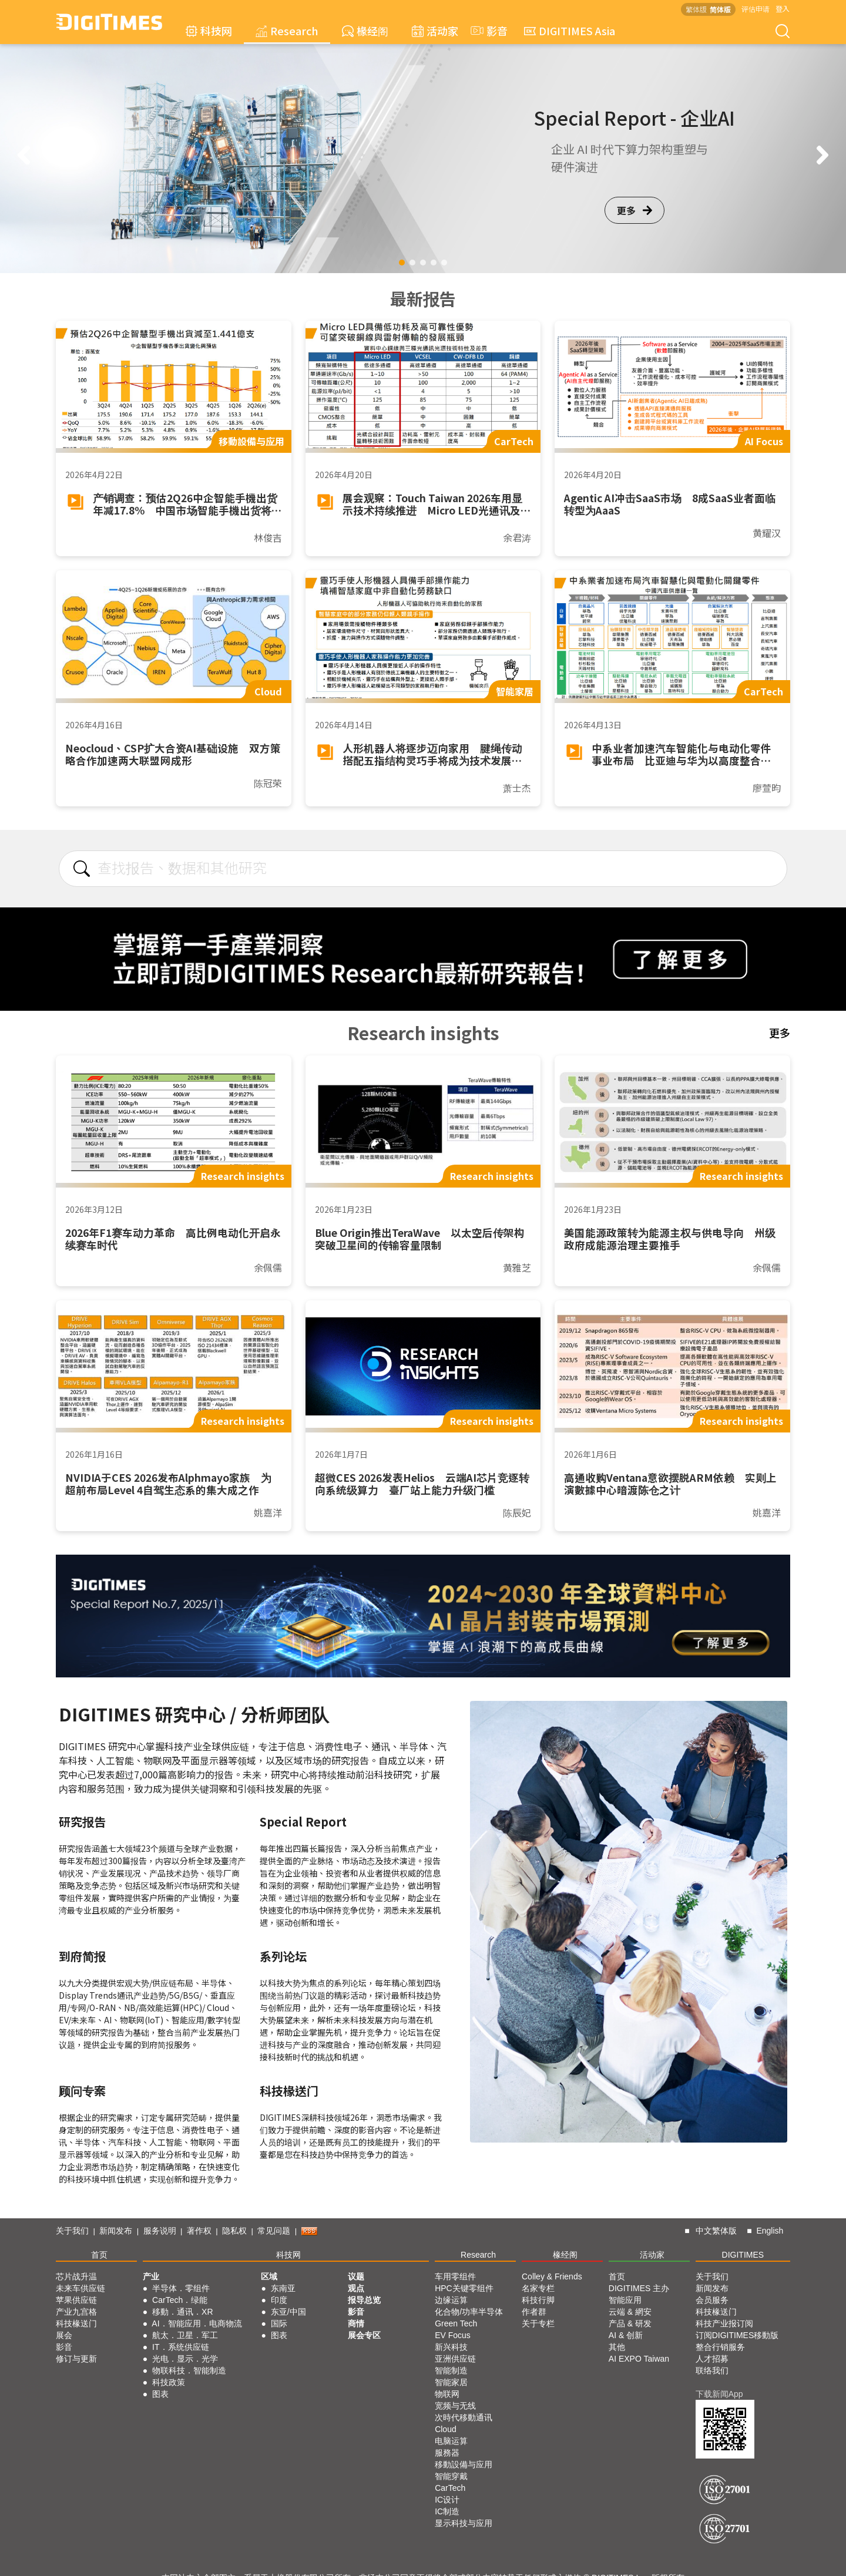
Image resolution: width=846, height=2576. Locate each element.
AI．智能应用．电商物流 (196, 2323)
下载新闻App (719, 2394)
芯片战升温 (76, 2276)
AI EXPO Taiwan (639, 2358)
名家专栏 (538, 2288)
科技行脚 (538, 2300)
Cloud (445, 2429)
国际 (279, 2323)
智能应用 (625, 2300)
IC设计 (447, 2499)
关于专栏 (538, 2323)
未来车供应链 (80, 2288)
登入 (783, 9)
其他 (617, 2347)
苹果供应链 (76, 2300)
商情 (356, 2323)
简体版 (720, 9)
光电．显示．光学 (185, 2358)
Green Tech (456, 2323)
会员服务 (712, 2300)
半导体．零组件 (181, 2288)
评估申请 (755, 9)
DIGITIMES (743, 2254)
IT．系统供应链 (180, 2347)
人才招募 (712, 2358)
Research (287, 30)
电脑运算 (451, 2441)
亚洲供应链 (455, 2358)
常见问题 (273, 2230)
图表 (160, 2394)
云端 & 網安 (630, 2311)
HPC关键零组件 (464, 2288)
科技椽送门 (76, 2323)
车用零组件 (455, 2276)
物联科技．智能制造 (189, 2370)
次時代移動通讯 (463, 2417)
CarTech (450, 2488)
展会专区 (364, 2335)
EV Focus (453, 2335)
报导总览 (364, 2300)
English (769, 2230)
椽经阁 (365, 30)
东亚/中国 (288, 2311)
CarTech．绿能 (179, 2300)
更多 (634, 210)
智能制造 (451, 2370)
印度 (279, 2300)
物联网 (447, 2394)
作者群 (534, 2311)
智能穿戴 (451, 2476)
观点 (356, 2288)
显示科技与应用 (463, 2523)
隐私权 (234, 2230)
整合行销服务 (720, 2347)
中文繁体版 (716, 2230)
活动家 (435, 30)
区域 (269, 2276)
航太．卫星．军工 (185, 2335)
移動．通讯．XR (182, 2311)
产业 (151, 2276)
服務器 (447, 2452)
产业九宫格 (76, 2311)
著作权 (199, 2230)
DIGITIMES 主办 (639, 2288)
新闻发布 (115, 2230)
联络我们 (712, 2370)
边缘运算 (451, 2300)
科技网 (209, 30)
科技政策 (168, 2382)
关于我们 (72, 2230)
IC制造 (447, 2511)
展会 (64, 2335)
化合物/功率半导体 (469, 2311)
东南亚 (283, 2288)
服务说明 (159, 2230)
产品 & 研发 (630, 2323)
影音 (487, 30)
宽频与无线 (455, 2405)
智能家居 (451, 2382)
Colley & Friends (552, 2276)
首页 (99, 2254)
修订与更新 (76, 2358)
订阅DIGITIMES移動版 (737, 2335)
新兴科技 (451, 2347)
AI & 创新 (626, 2335)
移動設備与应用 (463, 2464)
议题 (356, 2276)
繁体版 (696, 9)
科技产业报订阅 (724, 2323)
